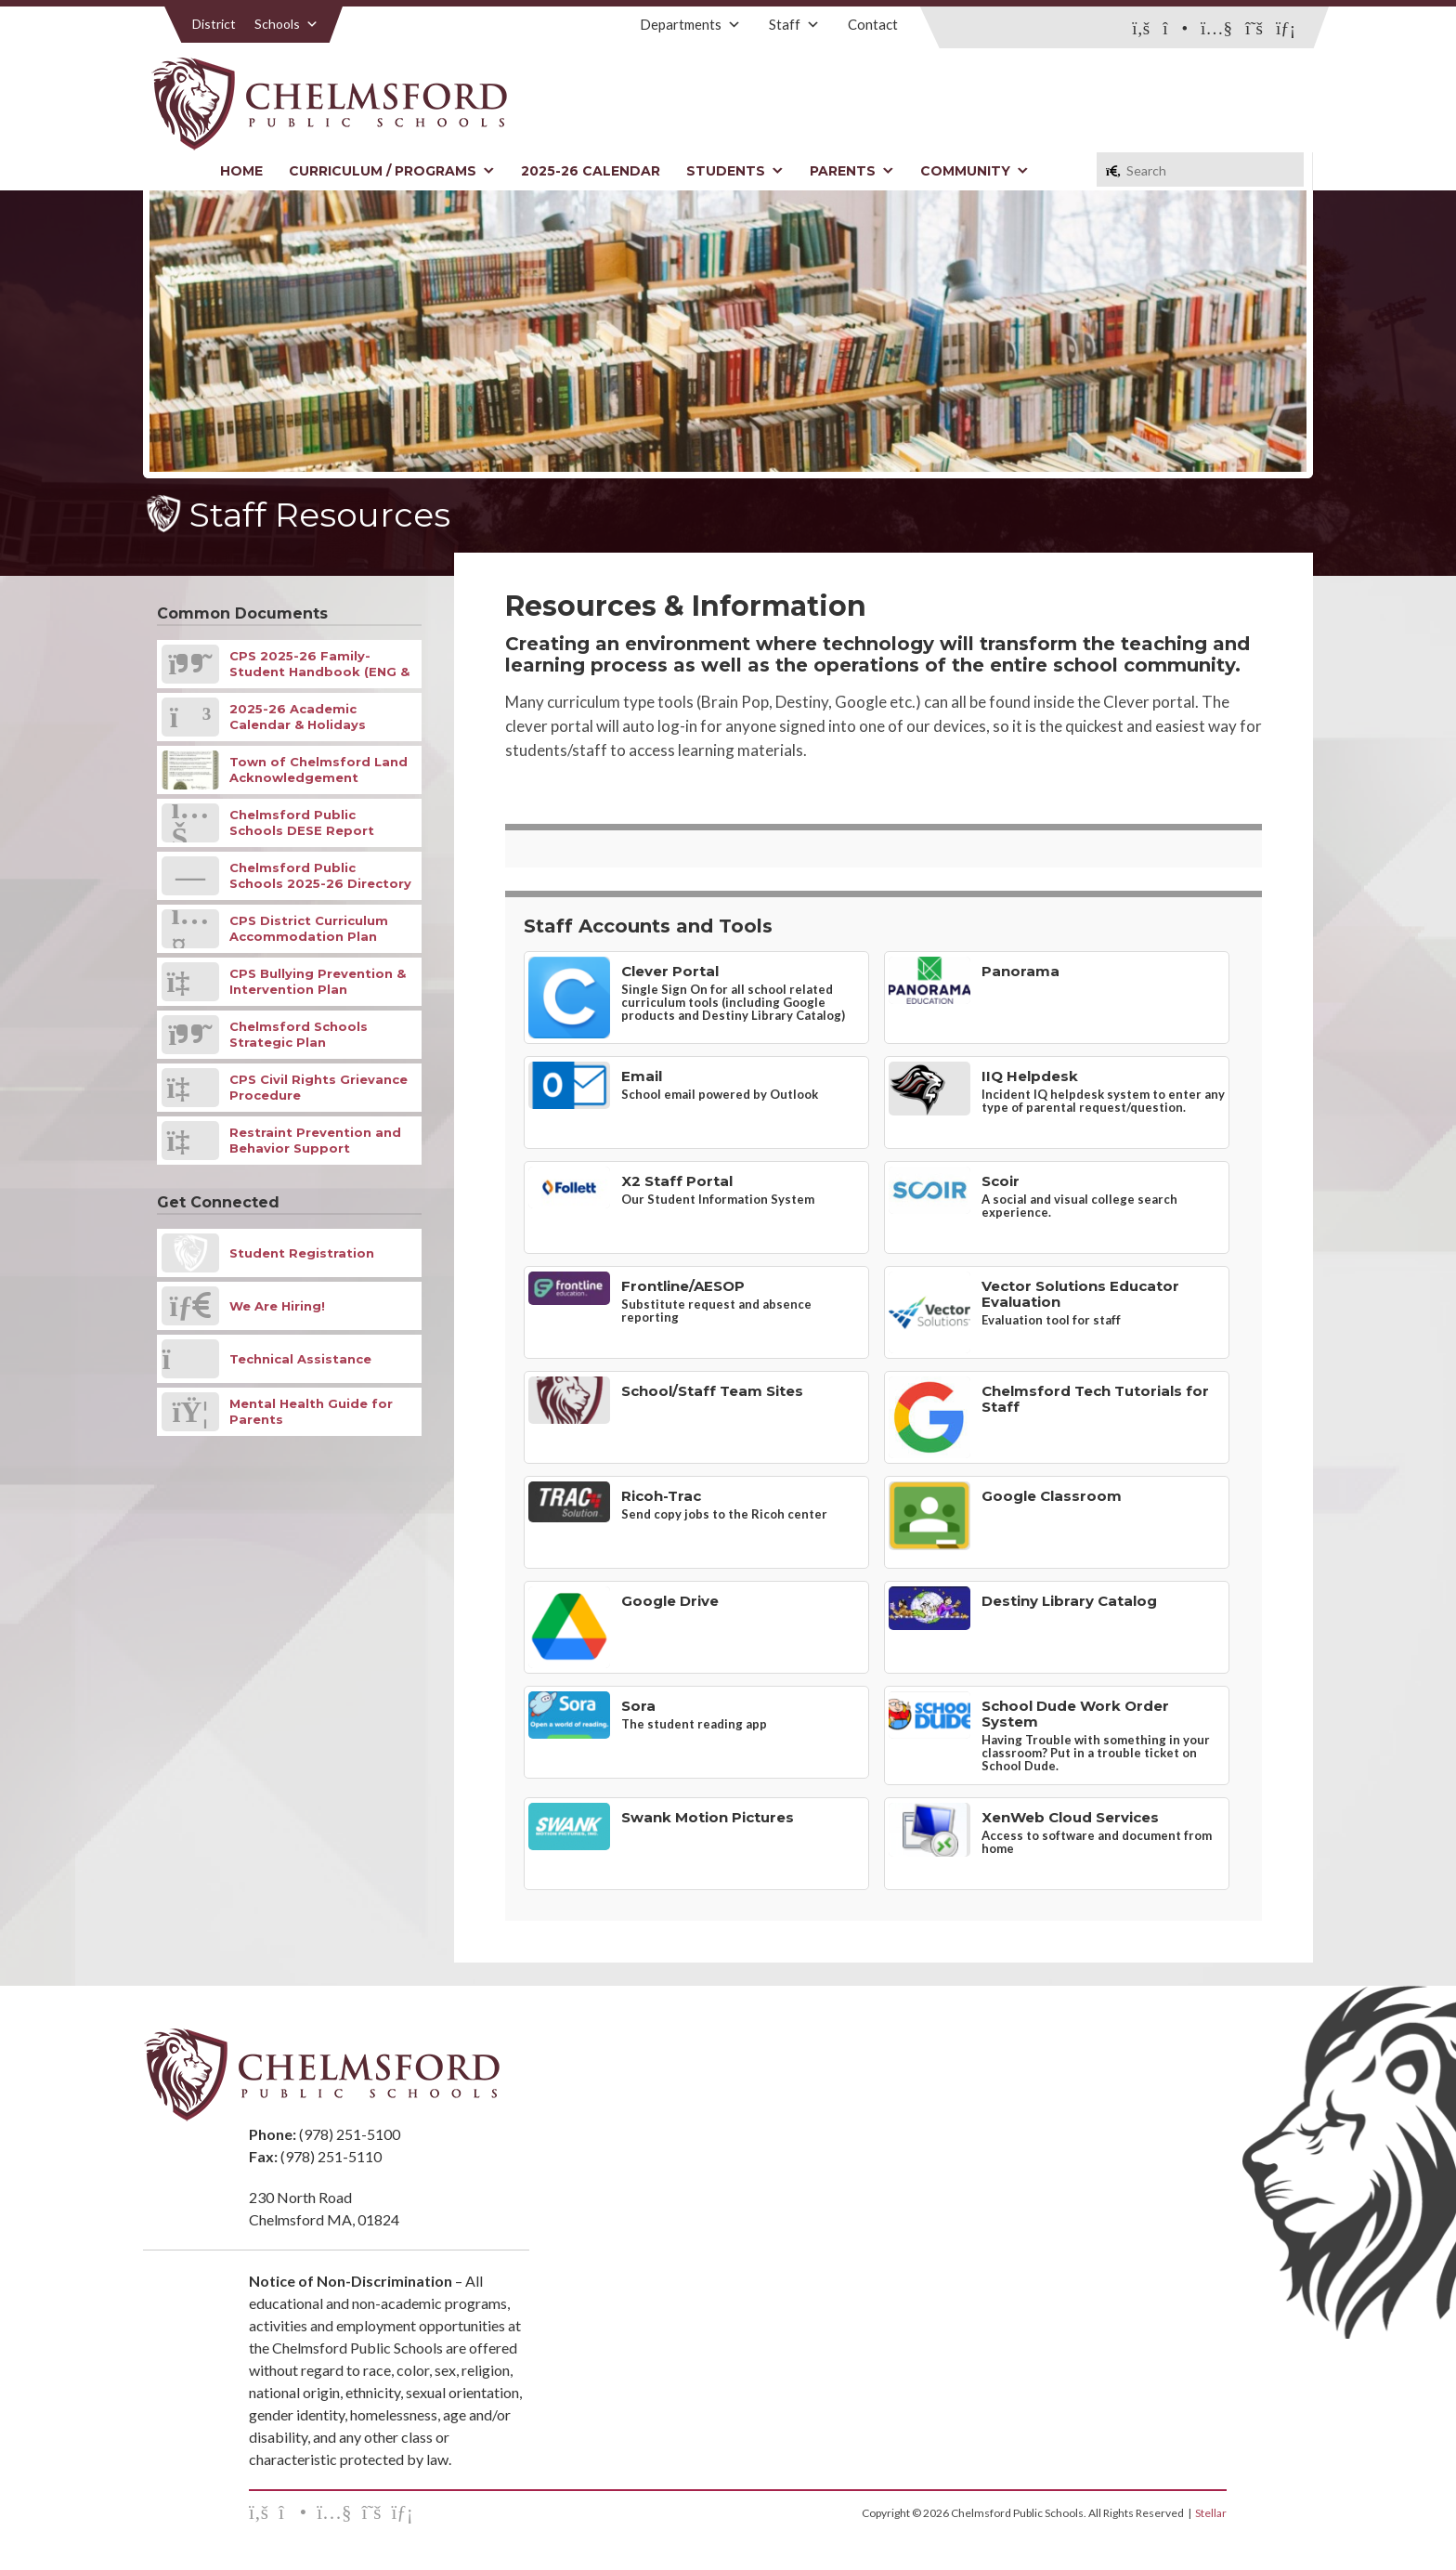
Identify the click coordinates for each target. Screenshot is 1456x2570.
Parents (852, 171)
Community (974, 171)
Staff (794, 24)
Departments (690, 24)
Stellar (1211, 2513)
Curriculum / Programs (392, 171)
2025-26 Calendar (590, 171)
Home (241, 171)
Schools (286, 24)
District (214, 24)
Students (735, 171)
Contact (873, 24)
